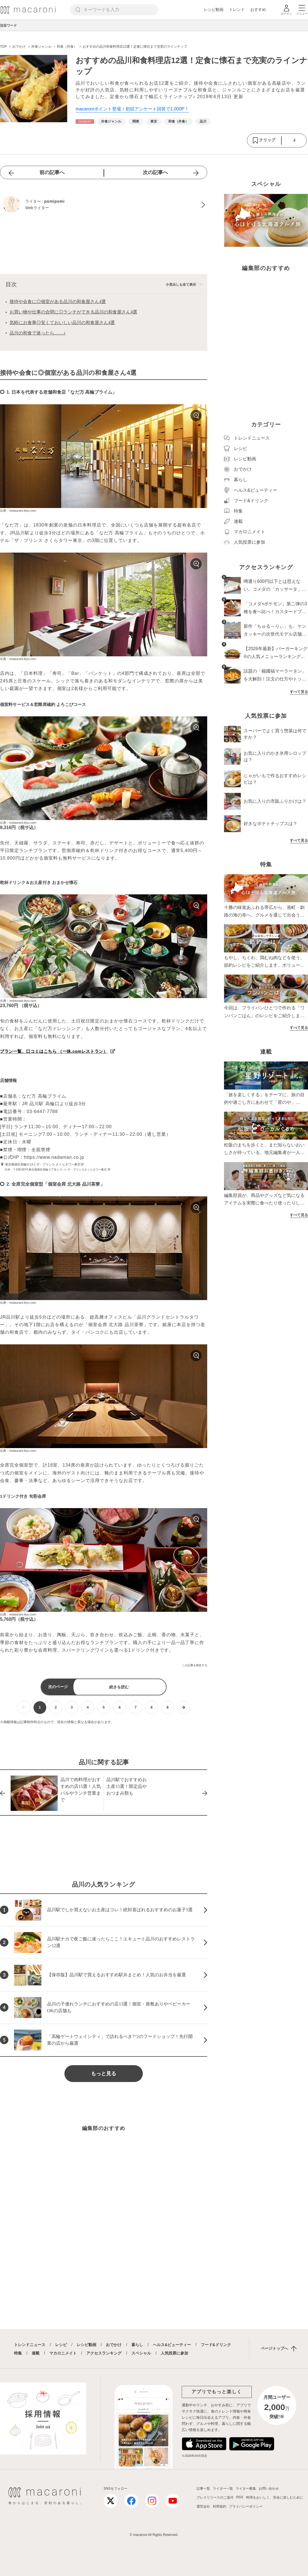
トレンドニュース (29, 2344)
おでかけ (114, 2344)
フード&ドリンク (216, 2344)
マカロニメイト (63, 2353)
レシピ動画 (213, 9)
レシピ (61, 2344)
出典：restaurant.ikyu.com (18, 510)
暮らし (137, 2344)
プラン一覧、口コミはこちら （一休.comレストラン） (54, 1051)
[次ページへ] (183, 1707)
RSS (239, 2497)
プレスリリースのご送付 (215, 2497)
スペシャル (141, 2353)
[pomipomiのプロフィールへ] (103, 205)
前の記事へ (52, 172)
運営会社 (203, 2506)
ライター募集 (246, 2488)
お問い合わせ (269, 2488)
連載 (35, 2353)
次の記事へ (155, 172)
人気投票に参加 (174, 2353)
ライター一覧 (223, 2488)
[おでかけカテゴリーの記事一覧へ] (85, 121)
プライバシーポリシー (246, 2506)
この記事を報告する (194, 1665)
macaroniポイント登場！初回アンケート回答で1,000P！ (132, 109)
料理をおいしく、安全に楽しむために (274, 2497)
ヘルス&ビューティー (172, 2344)
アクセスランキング (104, 2353)
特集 (18, 2353)
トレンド (237, 9)
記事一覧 (203, 2488)
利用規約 (219, 2506)
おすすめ (258, 9)
